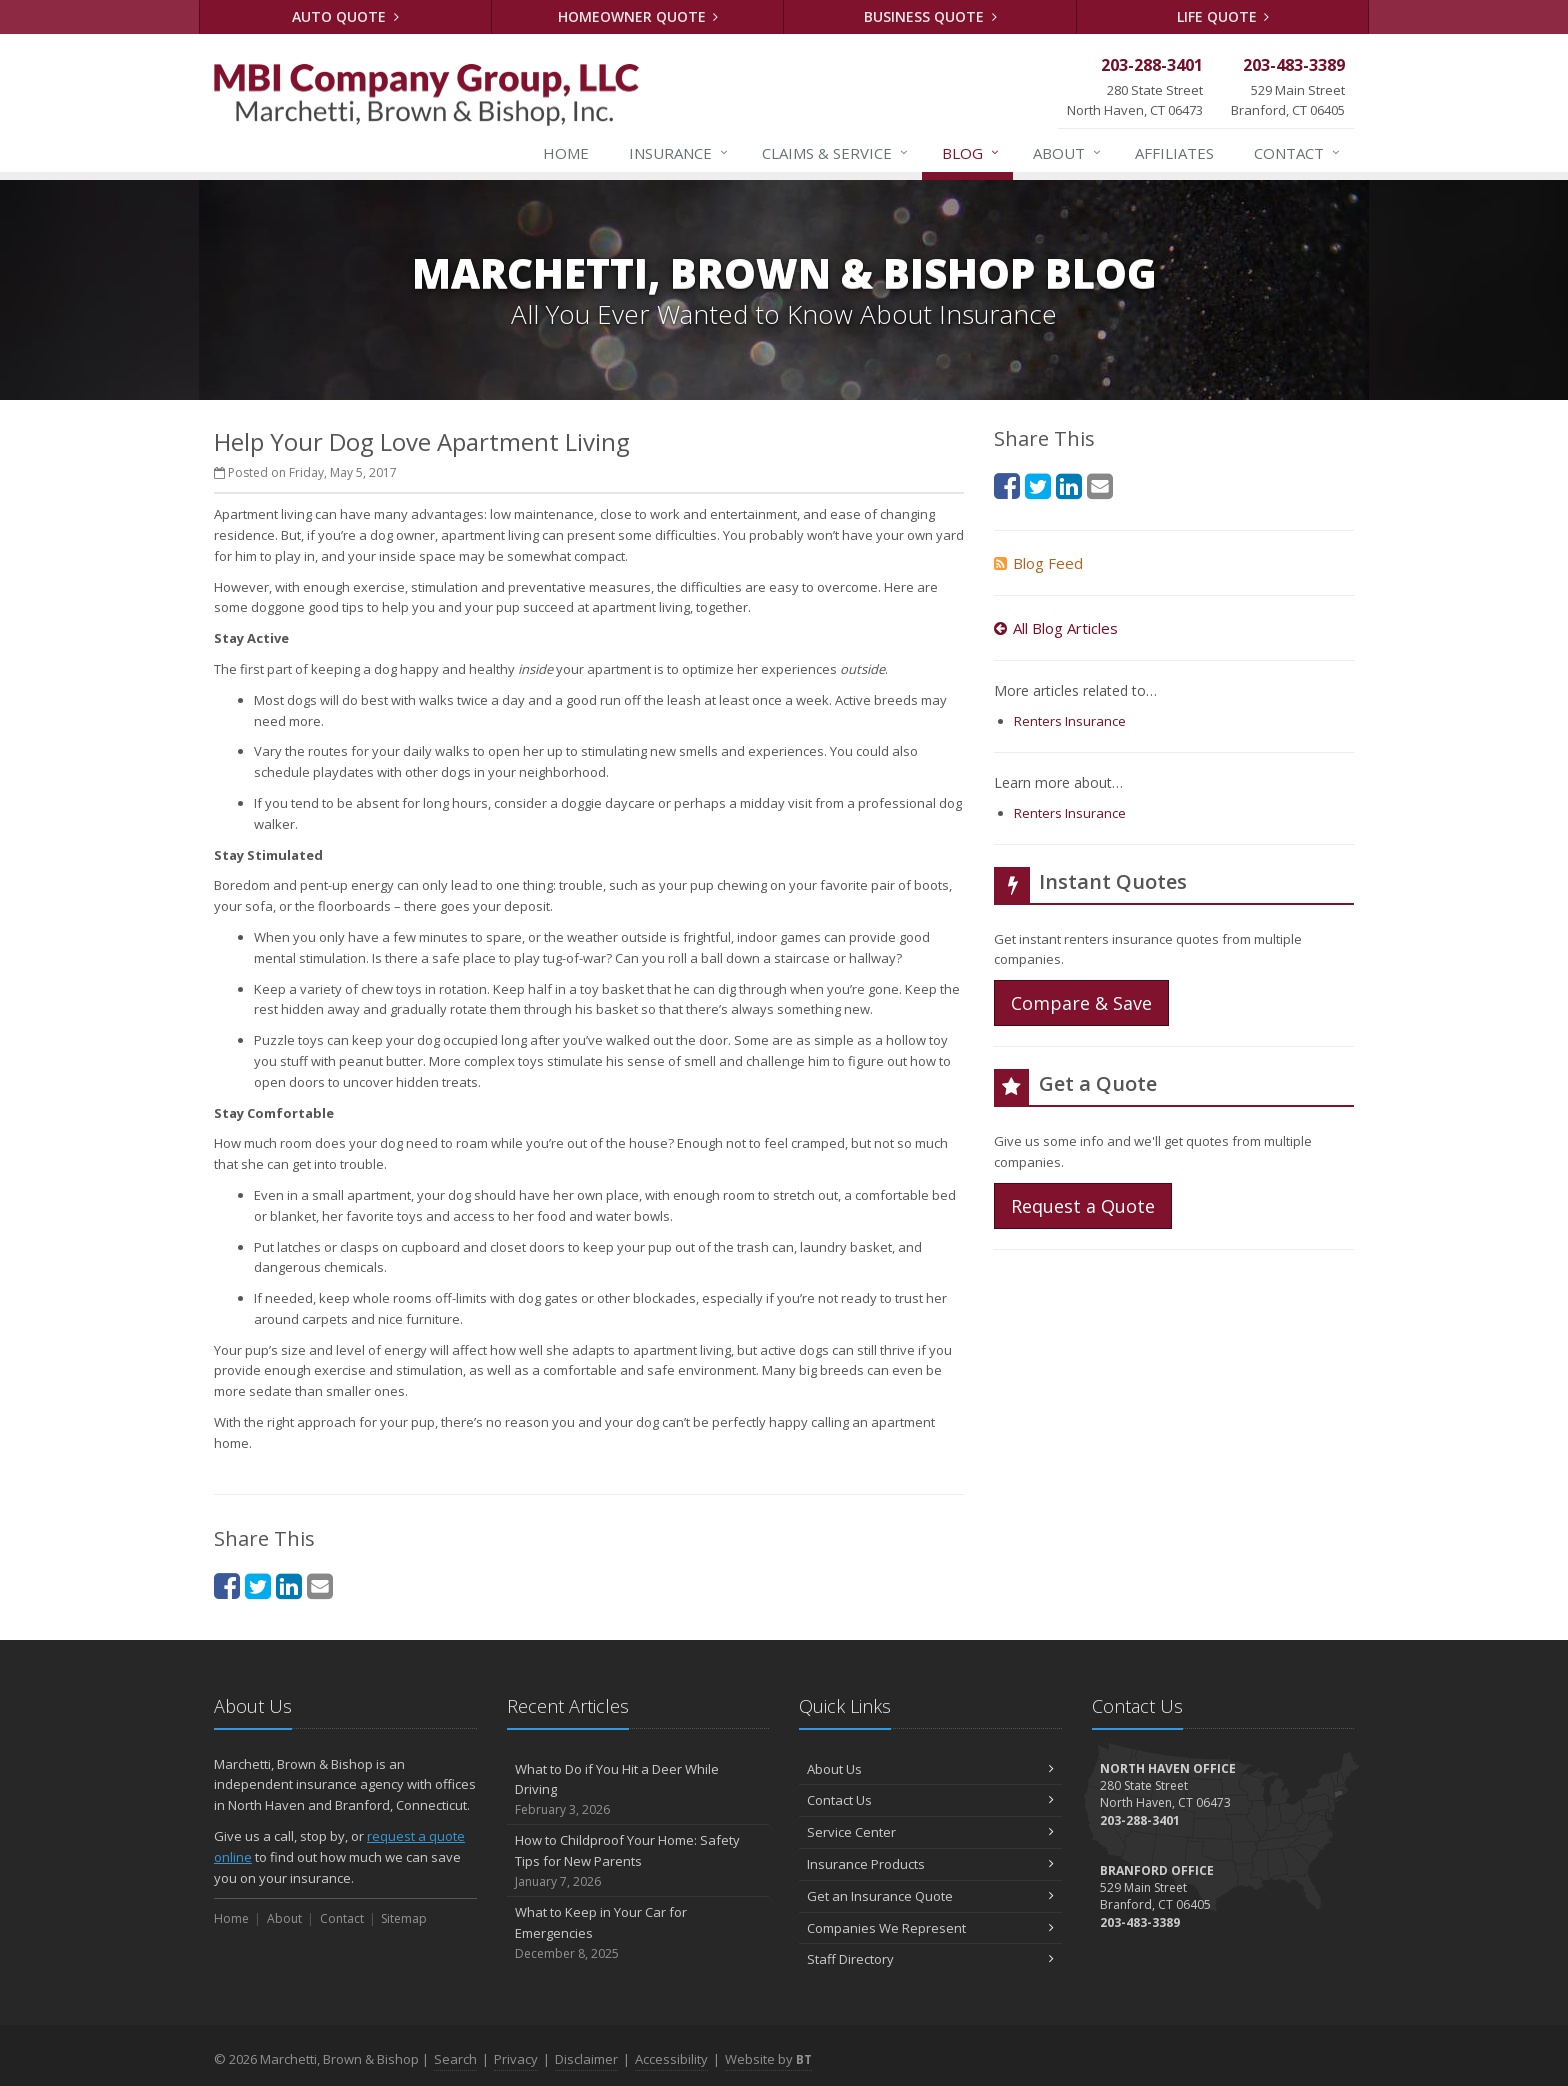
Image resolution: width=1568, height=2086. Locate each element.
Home (566, 153)
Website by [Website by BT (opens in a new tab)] (768, 2059)
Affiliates (1174, 153)
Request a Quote (1083, 1206)
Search (455, 2059)
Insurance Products (930, 1864)
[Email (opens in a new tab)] (320, 1585)
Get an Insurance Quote (930, 1896)
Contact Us (930, 1800)
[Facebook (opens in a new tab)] (227, 1585)
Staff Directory (930, 1959)
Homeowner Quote (638, 16)
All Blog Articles (1056, 628)
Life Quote (1223, 16)
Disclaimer (586, 2059)
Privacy (516, 2059)
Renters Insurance (1070, 721)
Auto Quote (345, 16)
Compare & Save (1081, 1003)
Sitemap (404, 1918)
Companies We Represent (930, 1928)
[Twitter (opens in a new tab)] (258, 1585)
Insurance (679, 153)
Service (836, 153)
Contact (1298, 153)
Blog (971, 153)
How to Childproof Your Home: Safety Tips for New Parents (638, 1861)
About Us (930, 1769)
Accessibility (671, 2059)
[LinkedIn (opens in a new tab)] (289, 1585)
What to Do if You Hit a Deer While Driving (638, 1790)
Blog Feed (1038, 563)
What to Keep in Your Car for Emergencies (638, 1933)
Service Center (930, 1832)
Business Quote (930, 16)
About (1068, 153)
